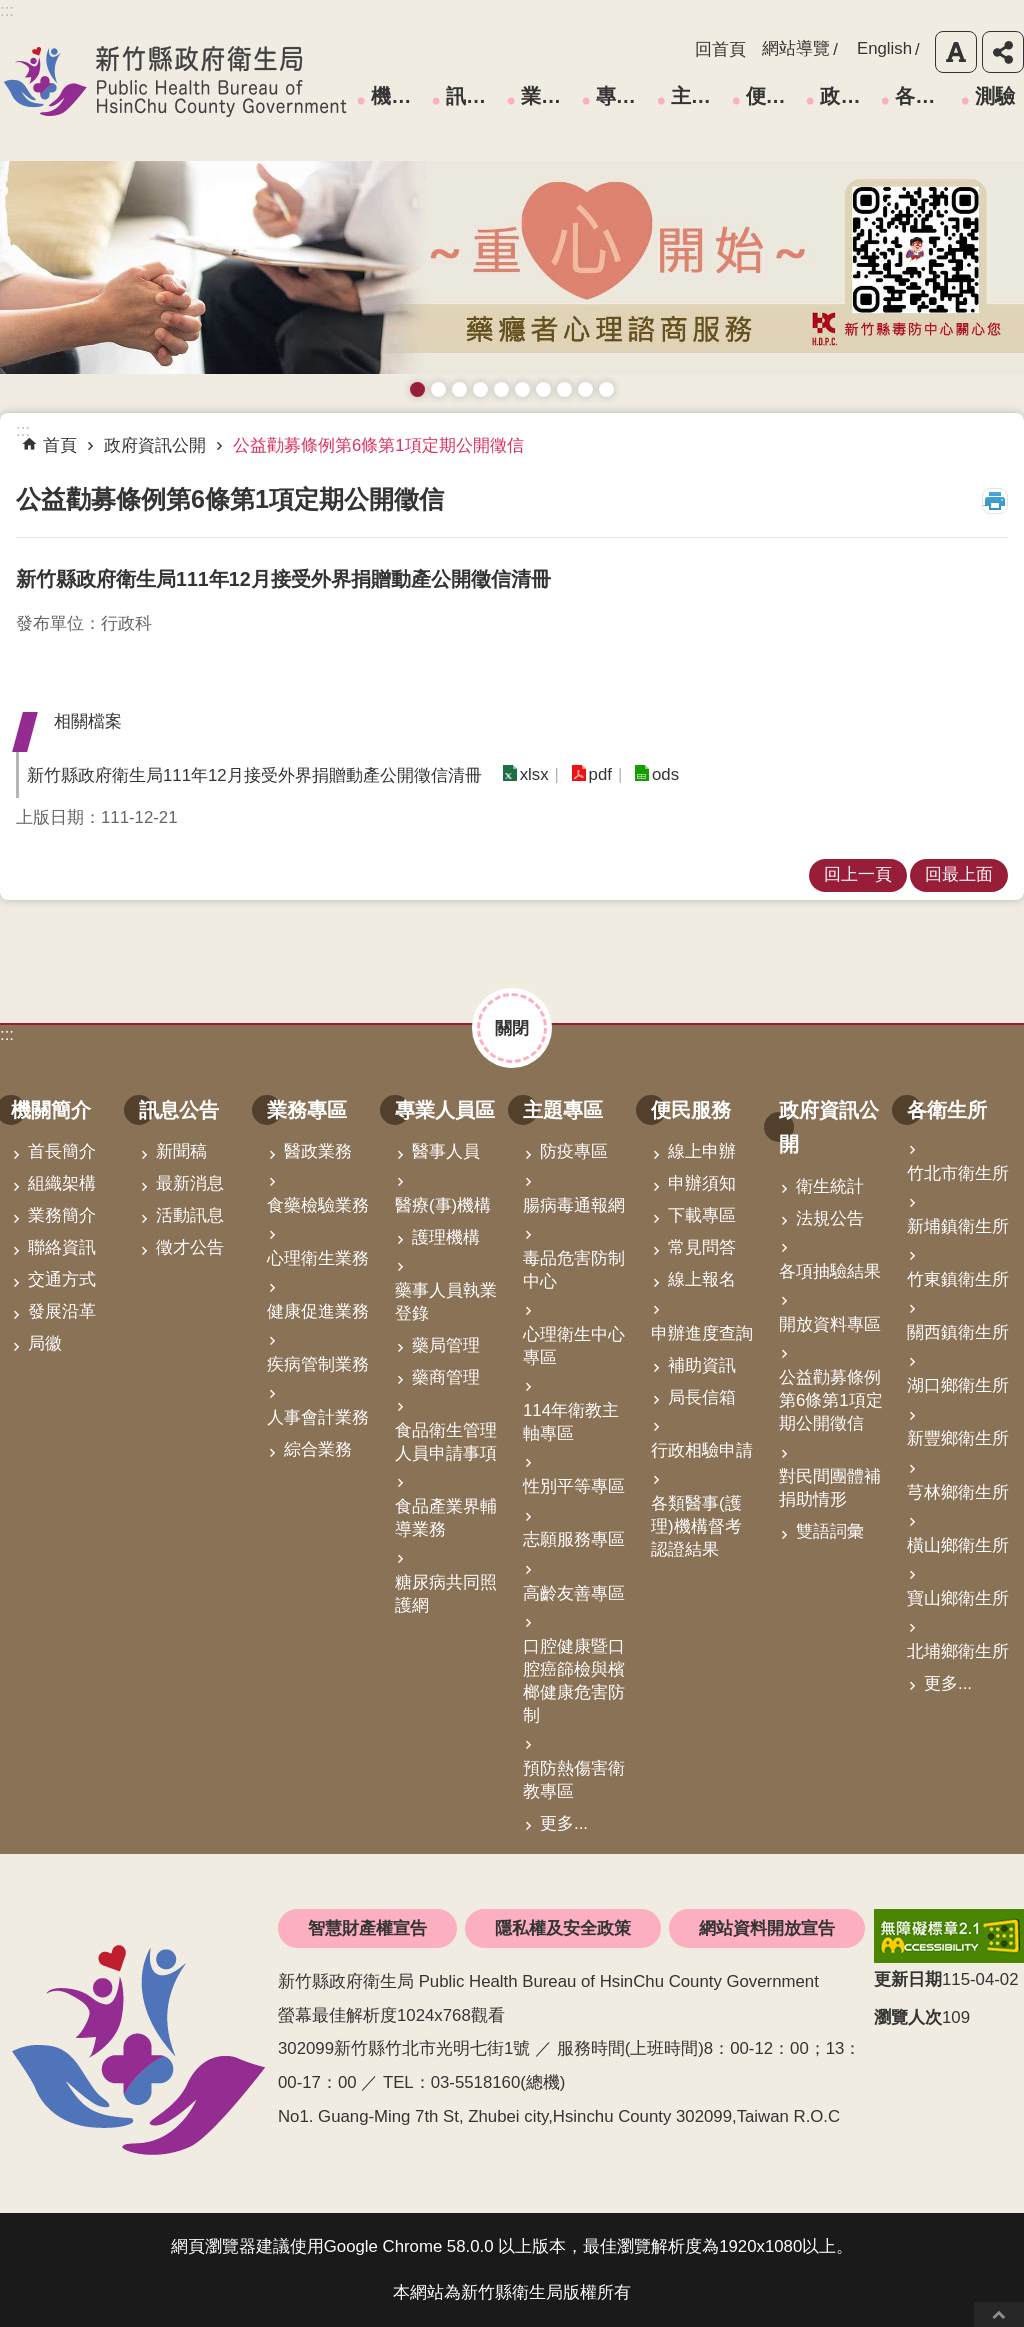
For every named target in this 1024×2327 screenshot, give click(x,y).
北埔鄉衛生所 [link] (958, 1651)
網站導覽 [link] (796, 48)
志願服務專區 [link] (574, 1539)
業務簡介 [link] (62, 1215)
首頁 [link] (60, 445)
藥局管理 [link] (446, 1345)
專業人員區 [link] (623, 96)
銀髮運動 (606, 389)
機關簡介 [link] (398, 96)
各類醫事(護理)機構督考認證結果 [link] (696, 1526)
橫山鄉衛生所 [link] (958, 1545)
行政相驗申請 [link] (702, 1450)
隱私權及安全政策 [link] (563, 1928)
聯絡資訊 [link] (62, 1247)
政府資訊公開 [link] (847, 96)
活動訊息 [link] (190, 1215)
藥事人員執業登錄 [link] (446, 1302)
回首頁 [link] (720, 49)
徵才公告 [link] (190, 1247)
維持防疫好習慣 (564, 389)
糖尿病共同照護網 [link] (446, 1594)
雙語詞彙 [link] (830, 1531)
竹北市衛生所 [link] (958, 1173)
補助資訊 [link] (702, 1365)
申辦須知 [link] (702, 1183)
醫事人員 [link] (446, 1151)
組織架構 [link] (62, 1183)
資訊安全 (522, 389)
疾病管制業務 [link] (318, 1364)
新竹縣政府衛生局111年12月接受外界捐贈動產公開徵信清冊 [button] (254, 775)
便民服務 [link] (773, 96)
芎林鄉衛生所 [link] (958, 1492)
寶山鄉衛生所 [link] (958, 1598)
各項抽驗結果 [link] (830, 1271)
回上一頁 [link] (858, 874)
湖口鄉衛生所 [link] (958, 1385)
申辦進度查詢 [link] (702, 1333)
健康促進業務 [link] (318, 1311)
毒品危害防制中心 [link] (574, 1270)
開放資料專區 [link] (830, 1324)
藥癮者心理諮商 (417, 389)
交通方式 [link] (62, 1279)
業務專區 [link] (548, 96)
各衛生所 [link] (922, 96)
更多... (564, 1823)
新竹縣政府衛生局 (175, 81)
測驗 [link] (995, 96)
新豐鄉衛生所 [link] (958, 1438)
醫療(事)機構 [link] (443, 1205)
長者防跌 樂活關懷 (480, 389)
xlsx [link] (534, 774)
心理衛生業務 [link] (318, 1258)
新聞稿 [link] (181, 1151)
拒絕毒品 (543, 389)
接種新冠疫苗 (438, 389)
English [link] (884, 48)
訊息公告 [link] (473, 96)
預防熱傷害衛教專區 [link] (574, 1780)
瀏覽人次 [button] (908, 2017)
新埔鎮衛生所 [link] (958, 1226)
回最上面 (999, 2314)
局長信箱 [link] (702, 1397)
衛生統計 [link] (830, 1186)
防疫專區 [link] (574, 1151)
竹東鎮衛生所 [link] (958, 1279)
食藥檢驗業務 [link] (318, 1205)
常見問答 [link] (702, 1247)
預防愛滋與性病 (459, 389)
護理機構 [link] (446, 1237)
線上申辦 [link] (702, 1151)
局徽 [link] (45, 1343)
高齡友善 (501, 389)
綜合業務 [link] (318, 1449)
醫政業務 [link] (318, 1151)
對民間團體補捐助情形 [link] (830, 1488)
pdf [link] (600, 774)
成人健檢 (585, 389)
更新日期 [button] (908, 1979)
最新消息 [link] (190, 1183)
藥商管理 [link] (446, 1377)
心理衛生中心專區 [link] (574, 1346)
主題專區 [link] (698, 96)
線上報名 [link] (702, 1279)
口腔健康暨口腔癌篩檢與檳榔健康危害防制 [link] (574, 1681)
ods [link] (665, 774)
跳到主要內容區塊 (10, 10)
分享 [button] (1003, 52)
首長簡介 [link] (62, 1151)
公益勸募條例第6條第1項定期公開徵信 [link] (378, 445)
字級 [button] (956, 52)
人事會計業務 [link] (318, 1417)
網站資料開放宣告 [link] (767, 1928)
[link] (949, 1936)
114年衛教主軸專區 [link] (571, 1422)
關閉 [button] (512, 1028)
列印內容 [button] (995, 501)
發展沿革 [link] (62, 1311)
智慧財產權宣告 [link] (367, 1928)
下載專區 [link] (702, 1215)
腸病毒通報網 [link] (574, 1205)
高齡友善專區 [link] (574, 1593)
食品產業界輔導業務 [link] (446, 1518)
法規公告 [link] (830, 1218)
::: (7, 1034)
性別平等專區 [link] (574, 1486)
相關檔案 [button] (88, 721)
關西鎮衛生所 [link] (958, 1332)
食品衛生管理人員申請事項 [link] (446, 1442)
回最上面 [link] (959, 874)
